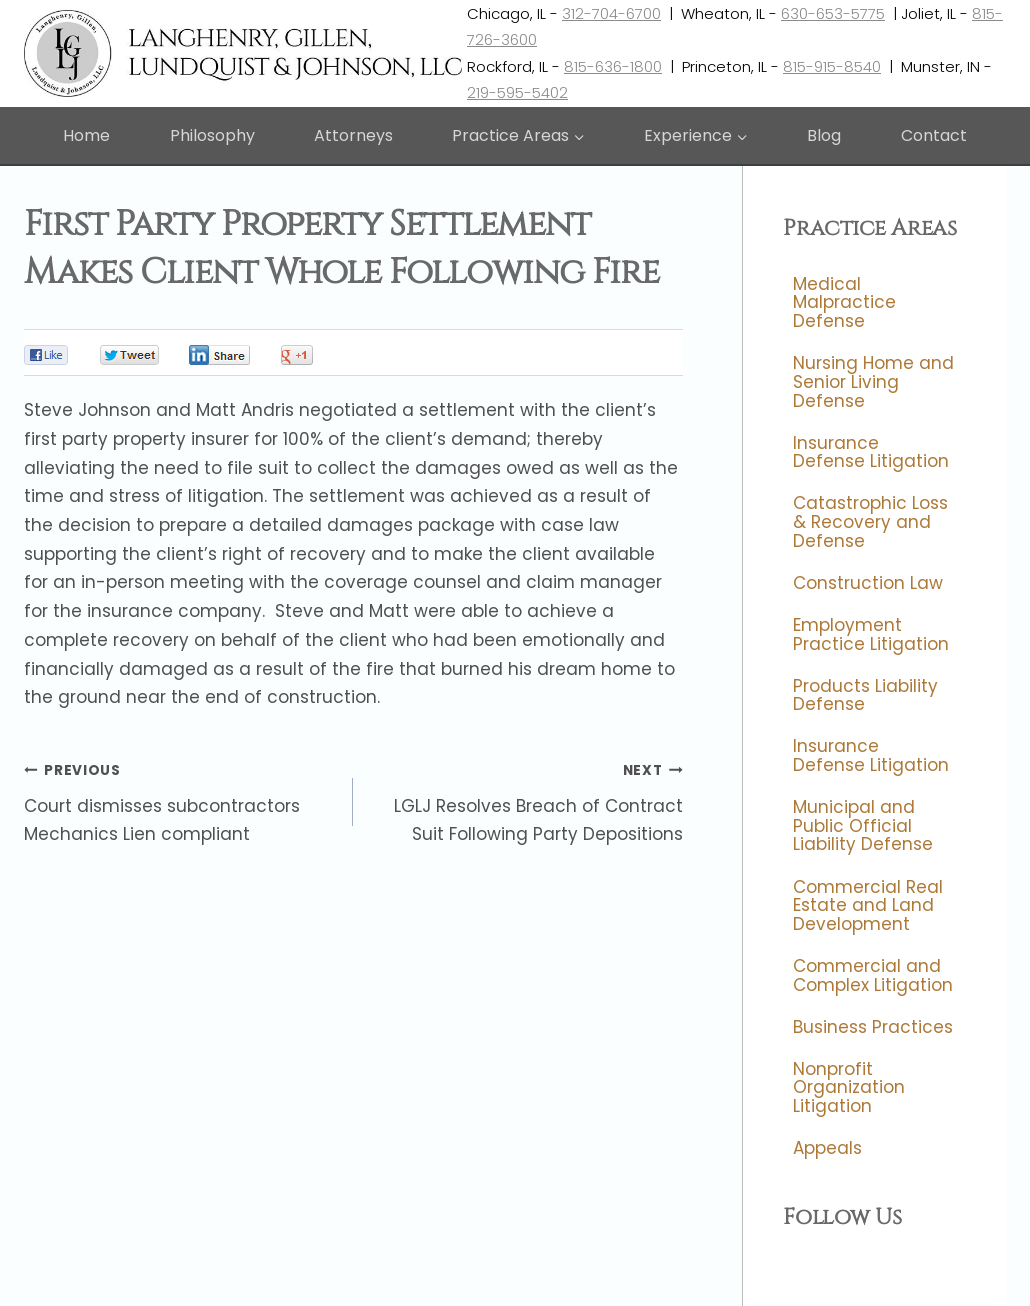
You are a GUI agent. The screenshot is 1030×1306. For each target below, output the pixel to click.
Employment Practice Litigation (871, 634)
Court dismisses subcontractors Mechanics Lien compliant (180, 801)
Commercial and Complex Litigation (873, 975)
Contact (934, 135)
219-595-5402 (517, 92)
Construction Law (868, 583)
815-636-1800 (613, 66)
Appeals (827, 1149)
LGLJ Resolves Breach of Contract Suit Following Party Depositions (526, 801)
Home (86, 135)
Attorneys (353, 135)
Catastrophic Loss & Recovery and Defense (870, 522)
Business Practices (873, 1027)
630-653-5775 (833, 13)
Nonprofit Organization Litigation (849, 1087)
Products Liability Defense (865, 695)
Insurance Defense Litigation (871, 452)
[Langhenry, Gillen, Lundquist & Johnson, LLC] (245, 53)
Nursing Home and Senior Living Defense (873, 381)
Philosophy (212, 135)
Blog (824, 135)
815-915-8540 (832, 66)
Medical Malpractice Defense (844, 302)
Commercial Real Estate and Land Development (868, 905)
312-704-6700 (611, 13)
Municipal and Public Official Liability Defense (863, 825)
